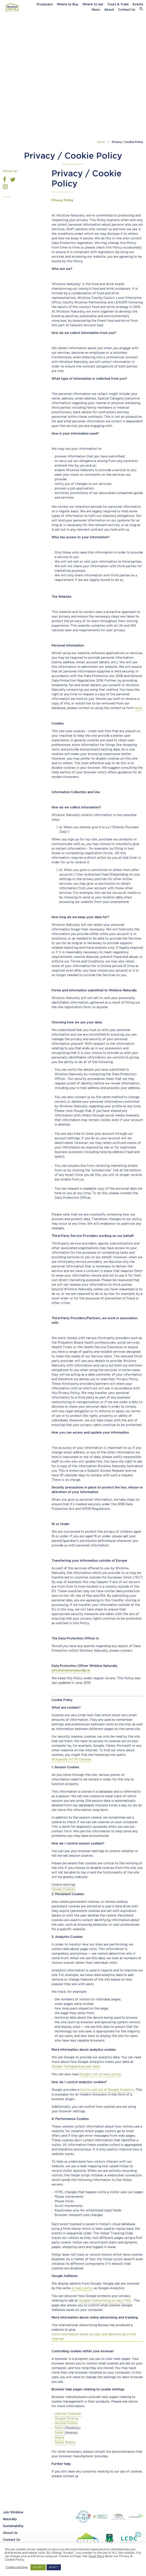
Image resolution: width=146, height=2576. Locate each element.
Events (138, 4)
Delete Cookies (63, 1889)
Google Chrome (67, 2418)
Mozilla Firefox (66, 2423)
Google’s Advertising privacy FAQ (105, 2300)
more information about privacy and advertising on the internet (94, 2336)
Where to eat (92, 4)
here (138, 708)
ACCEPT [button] (38, 2567)
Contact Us (126, 9)
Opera (59, 2437)
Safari (60, 2428)
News (96, 9)
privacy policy (82, 2288)
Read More (96, 2556)
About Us (10, 2533)
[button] (141, 9)
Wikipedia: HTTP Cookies (71, 1759)
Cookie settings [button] (63, 1884)
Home (101, 142)
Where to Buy (67, 4)
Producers (45, 4)
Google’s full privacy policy (100, 2074)
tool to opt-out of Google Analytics (107, 2089)
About (109, 9)
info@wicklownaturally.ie (71, 1670)
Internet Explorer (68, 2413)
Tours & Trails (118, 4)
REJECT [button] (54, 2567)
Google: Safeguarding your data (76, 2066)
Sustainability (13, 2526)
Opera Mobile (65, 2442)
